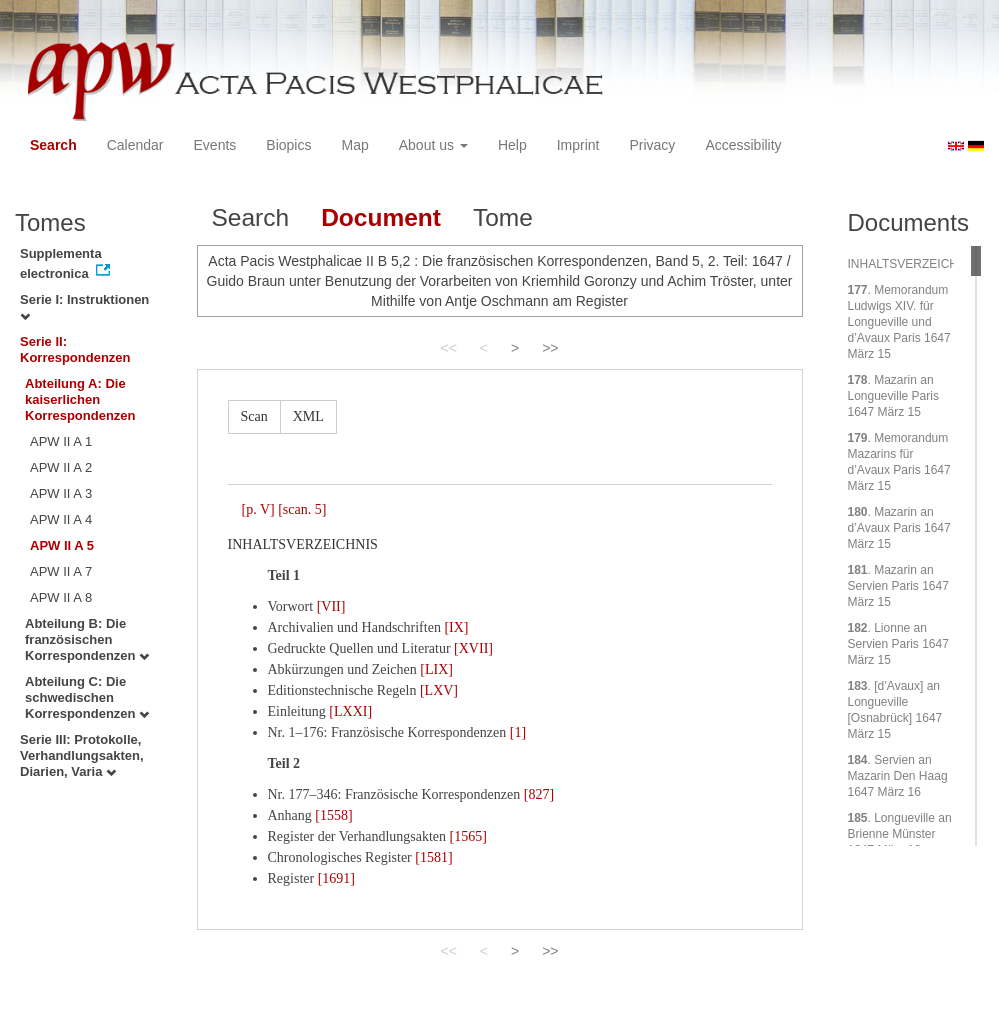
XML (308, 416)
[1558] (333, 815)
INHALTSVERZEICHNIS (913, 264)
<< (448, 348)
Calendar (135, 145)
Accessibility (743, 145)
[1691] (336, 878)
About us (433, 145)
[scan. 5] (302, 509)
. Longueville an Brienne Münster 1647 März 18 (900, 834)
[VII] (331, 606)
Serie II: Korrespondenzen (75, 349)
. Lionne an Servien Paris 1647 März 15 (898, 644)
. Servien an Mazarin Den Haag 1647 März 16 (898, 776)
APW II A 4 (61, 519)
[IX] (456, 627)
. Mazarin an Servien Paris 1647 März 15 (898, 586)
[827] (539, 794)
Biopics (288, 145)
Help (512, 145)
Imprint (578, 145)
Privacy (652, 145)
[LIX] (436, 669)
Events (215, 145)
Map (354, 145)
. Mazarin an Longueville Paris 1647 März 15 (893, 396)
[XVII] (473, 648)
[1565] (468, 836)
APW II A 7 (61, 571)
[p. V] (258, 509)
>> (550, 348)
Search (53, 145)
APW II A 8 (61, 597)
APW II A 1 (61, 441)
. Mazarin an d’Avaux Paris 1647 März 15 (899, 528)
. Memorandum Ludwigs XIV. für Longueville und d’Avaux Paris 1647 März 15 (899, 322)
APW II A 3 (61, 493)
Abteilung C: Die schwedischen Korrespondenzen (87, 697)
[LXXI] (350, 711)
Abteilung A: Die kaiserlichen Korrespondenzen (80, 399)
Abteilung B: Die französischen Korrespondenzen (87, 639)
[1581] (433, 857)
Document (381, 217)
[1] (518, 732)
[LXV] (439, 690)
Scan (254, 416)
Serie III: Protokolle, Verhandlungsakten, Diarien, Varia (82, 755)
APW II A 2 (61, 467)
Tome (503, 217)
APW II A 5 (62, 545)
